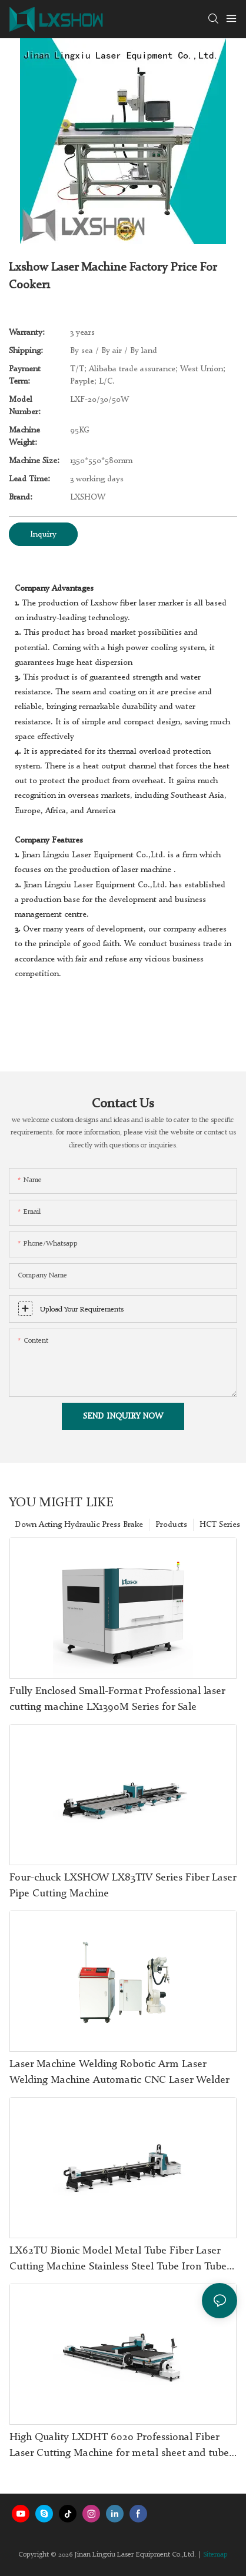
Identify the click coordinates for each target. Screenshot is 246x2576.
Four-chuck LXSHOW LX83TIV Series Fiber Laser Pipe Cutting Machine (122, 1885)
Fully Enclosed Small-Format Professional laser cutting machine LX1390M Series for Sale (117, 1699)
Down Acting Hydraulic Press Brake (79, 1524)
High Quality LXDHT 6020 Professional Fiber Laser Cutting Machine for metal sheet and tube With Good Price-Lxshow (119, 2446)
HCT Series (220, 1524)
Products (171, 1524)
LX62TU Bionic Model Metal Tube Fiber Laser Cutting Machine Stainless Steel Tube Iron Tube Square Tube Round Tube (118, 2260)
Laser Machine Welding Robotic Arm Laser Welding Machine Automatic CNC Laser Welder (119, 2072)
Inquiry (43, 534)
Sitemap (215, 2554)
